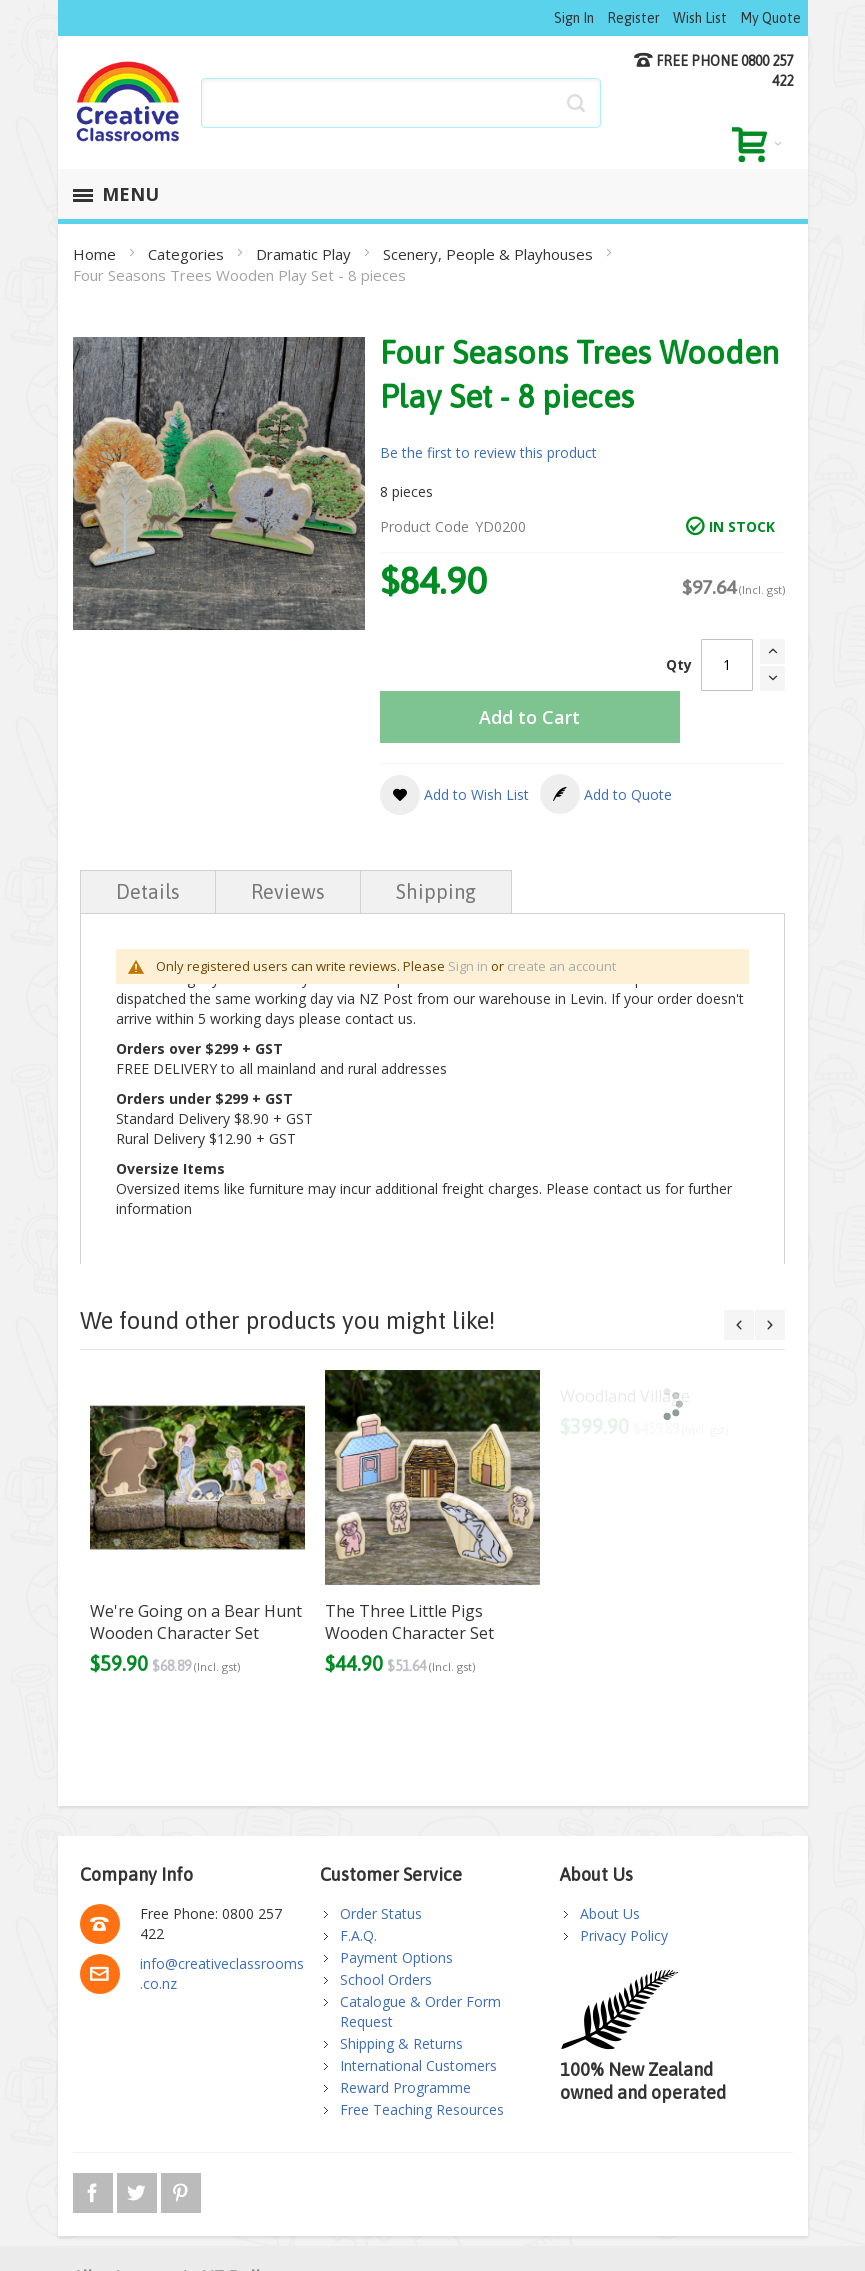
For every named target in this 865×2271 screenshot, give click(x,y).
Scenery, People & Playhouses (490, 254)
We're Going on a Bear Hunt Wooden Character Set (196, 1622)
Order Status (381, 1913)
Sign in (468, 966)
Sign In (574, 18)
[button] (454, 795)
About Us (610, 1913)
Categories (188, 254)
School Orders (386, 1979)
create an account (561, 966)
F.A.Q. (358, 1935)
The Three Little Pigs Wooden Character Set (409, 1622)
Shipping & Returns (401, 2043)
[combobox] (401, 103)
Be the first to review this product (488, 452)
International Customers (418, 2065)
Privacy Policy (624, 1935)
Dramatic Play (305, 254)
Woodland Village (625, 1396)
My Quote (770, 18)
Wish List (700, 18)
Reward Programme (405, 2087)
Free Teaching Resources (422, 2109)
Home (96, 254)
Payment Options (396, 1957)
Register (633, 18)
